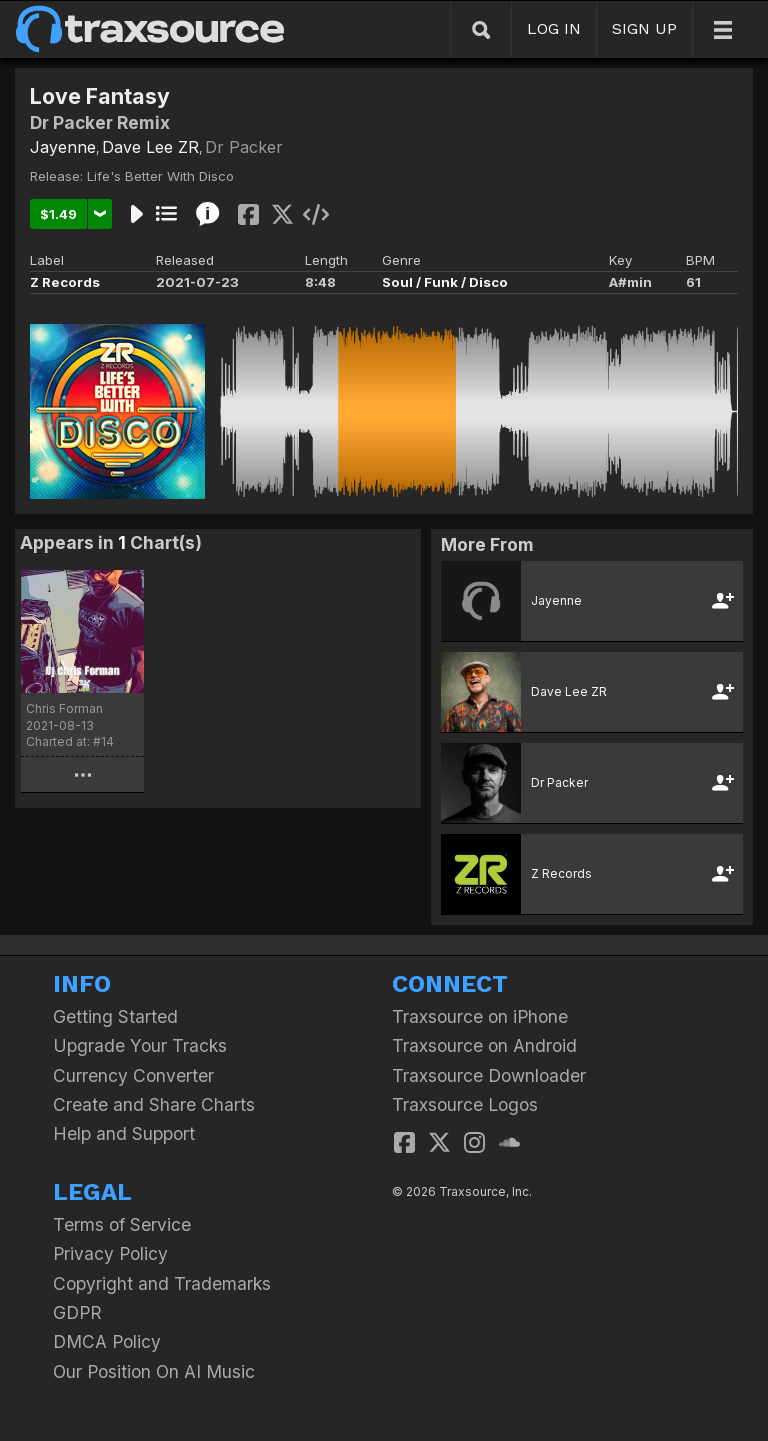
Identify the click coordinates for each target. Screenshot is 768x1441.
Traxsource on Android (484, 1045)
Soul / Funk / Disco (445, 282)
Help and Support (124, 1133)
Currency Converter (133, 1075)
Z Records (65, 282)
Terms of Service (122, 1224)
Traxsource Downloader (489, 1075)
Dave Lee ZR (150, 147)
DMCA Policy (107, 1341)
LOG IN (554, 28)
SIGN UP (644, 28)
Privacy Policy (110, 1253)
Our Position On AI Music (154, 1371)
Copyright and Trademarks (162, 1283)
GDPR (77, 1312)
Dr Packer (244, 147)
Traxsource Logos (465, 1104)
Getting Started (115, 1016)
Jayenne (63, 147)
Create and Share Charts (154, 1104)
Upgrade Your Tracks (140, 1045)
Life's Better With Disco (160, 176)
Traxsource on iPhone (480, 1016)
